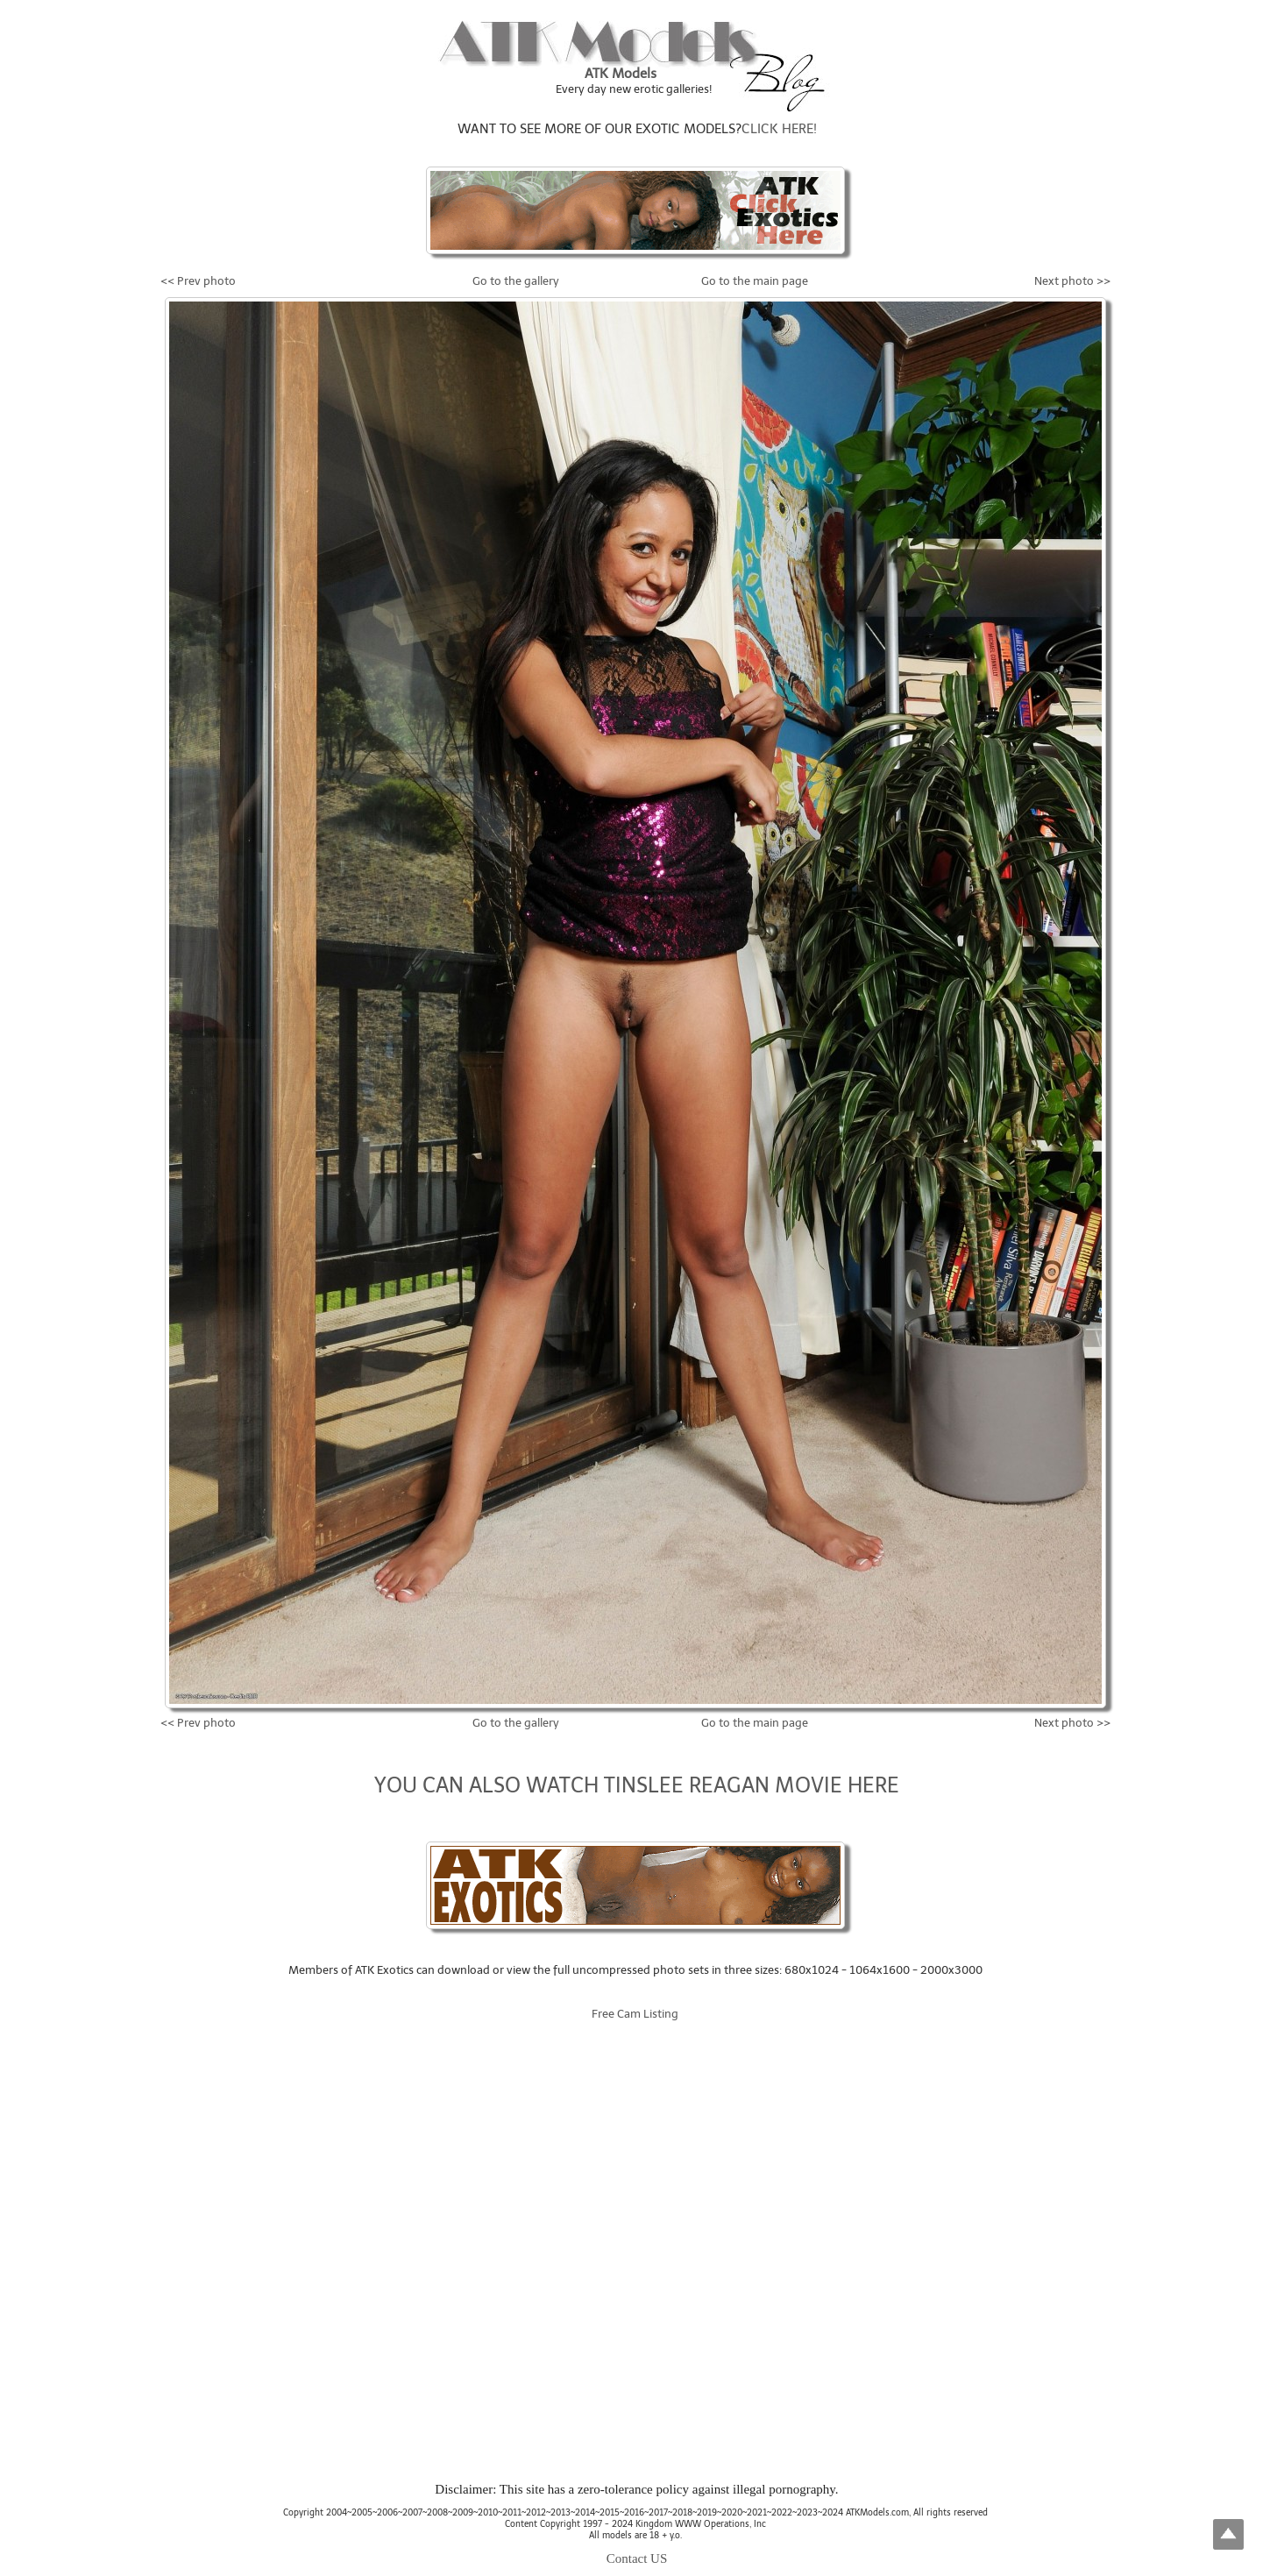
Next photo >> (1072, 280)
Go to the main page (754, 280)
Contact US (637, 2558)
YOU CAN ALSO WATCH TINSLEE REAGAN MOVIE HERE (636, 1785)
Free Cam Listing (635, 2013)
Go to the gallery (515, 280)
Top (1228, 2534)
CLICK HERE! (779, 129)
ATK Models (620, 74)
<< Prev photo (198, 280)
